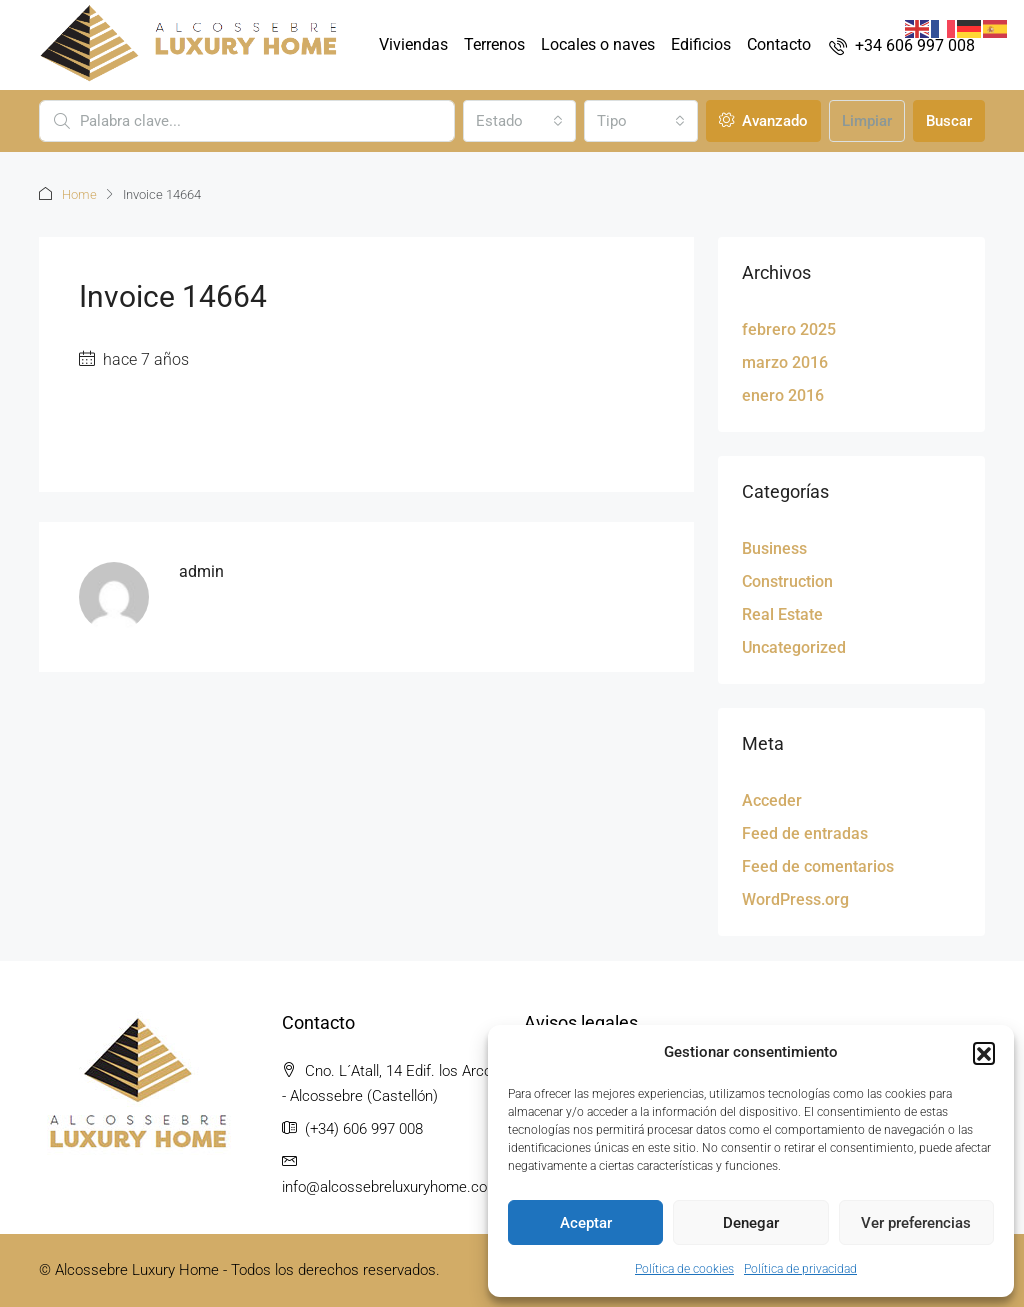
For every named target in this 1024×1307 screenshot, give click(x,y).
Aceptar (586, 1223)
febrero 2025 (789, 329)
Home (79, 194)
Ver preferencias (916, 1223)
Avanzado (763, 121)
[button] (984, 1053)
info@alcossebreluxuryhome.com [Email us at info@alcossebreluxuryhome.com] (391, 1187)
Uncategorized (794, 647)
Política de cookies (684, 1269)
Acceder (772, 800)
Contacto (779, 44)
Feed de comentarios (818, 866)
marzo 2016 (785, 362)
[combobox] (520, 121)
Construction (787, 581)
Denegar (751, 1223)
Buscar (949, 121)
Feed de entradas (805, 833)
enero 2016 (783, 395)
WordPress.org (795, 899)
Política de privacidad (800, 1269)
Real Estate (782, 614)
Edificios (701, 44)
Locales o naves (598, 44)
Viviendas (413, 44)
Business (774, 548)
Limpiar (867, 121)
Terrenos (494, 44)
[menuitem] (902, 45)
